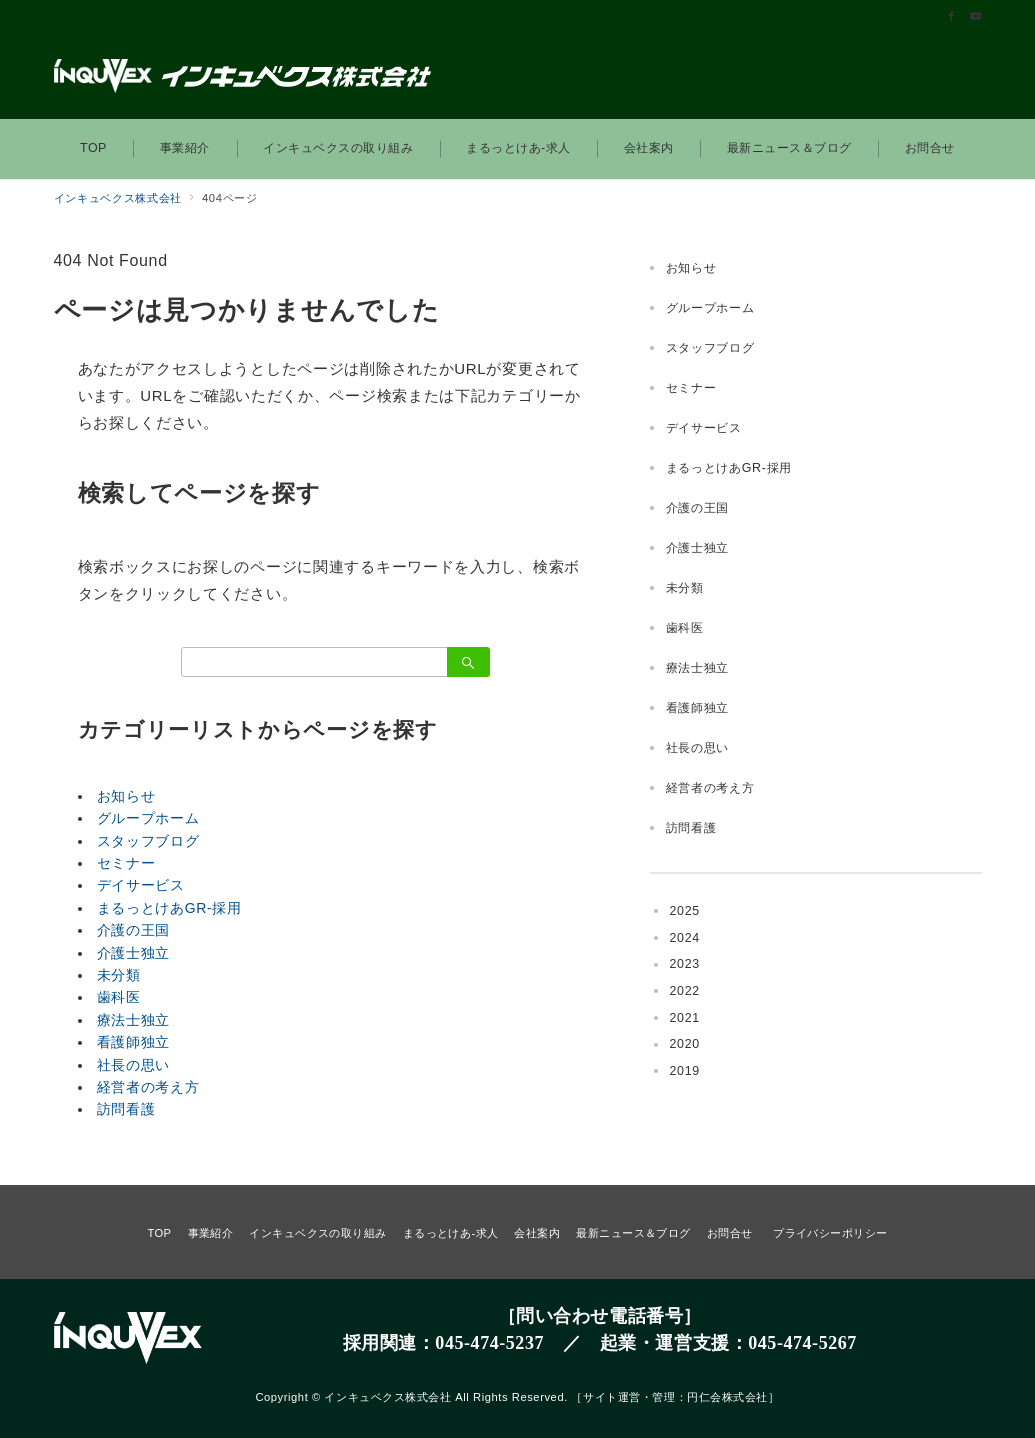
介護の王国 (134, 930)
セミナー (126, 863)
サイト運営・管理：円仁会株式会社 (675, 1397)
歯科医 (119, 997)
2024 (685, 938)
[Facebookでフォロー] (952, 17)
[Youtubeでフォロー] (976, 17)
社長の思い (134, 1065)
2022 (685, 991)
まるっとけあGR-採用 (169, 908)
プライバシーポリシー (830, 1233)
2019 (685, 1071)
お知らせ (126, 796)
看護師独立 (134, 1042)
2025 (685, 911)
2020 (685, 1044)
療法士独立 (134, 1020)
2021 (685, 1018)
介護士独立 (134, 953)
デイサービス (141, 885)
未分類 (119, 975)
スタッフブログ (148, 841)
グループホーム (148, 818)
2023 (685, 964)
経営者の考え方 (148, 1087)
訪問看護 (126, 1109)
